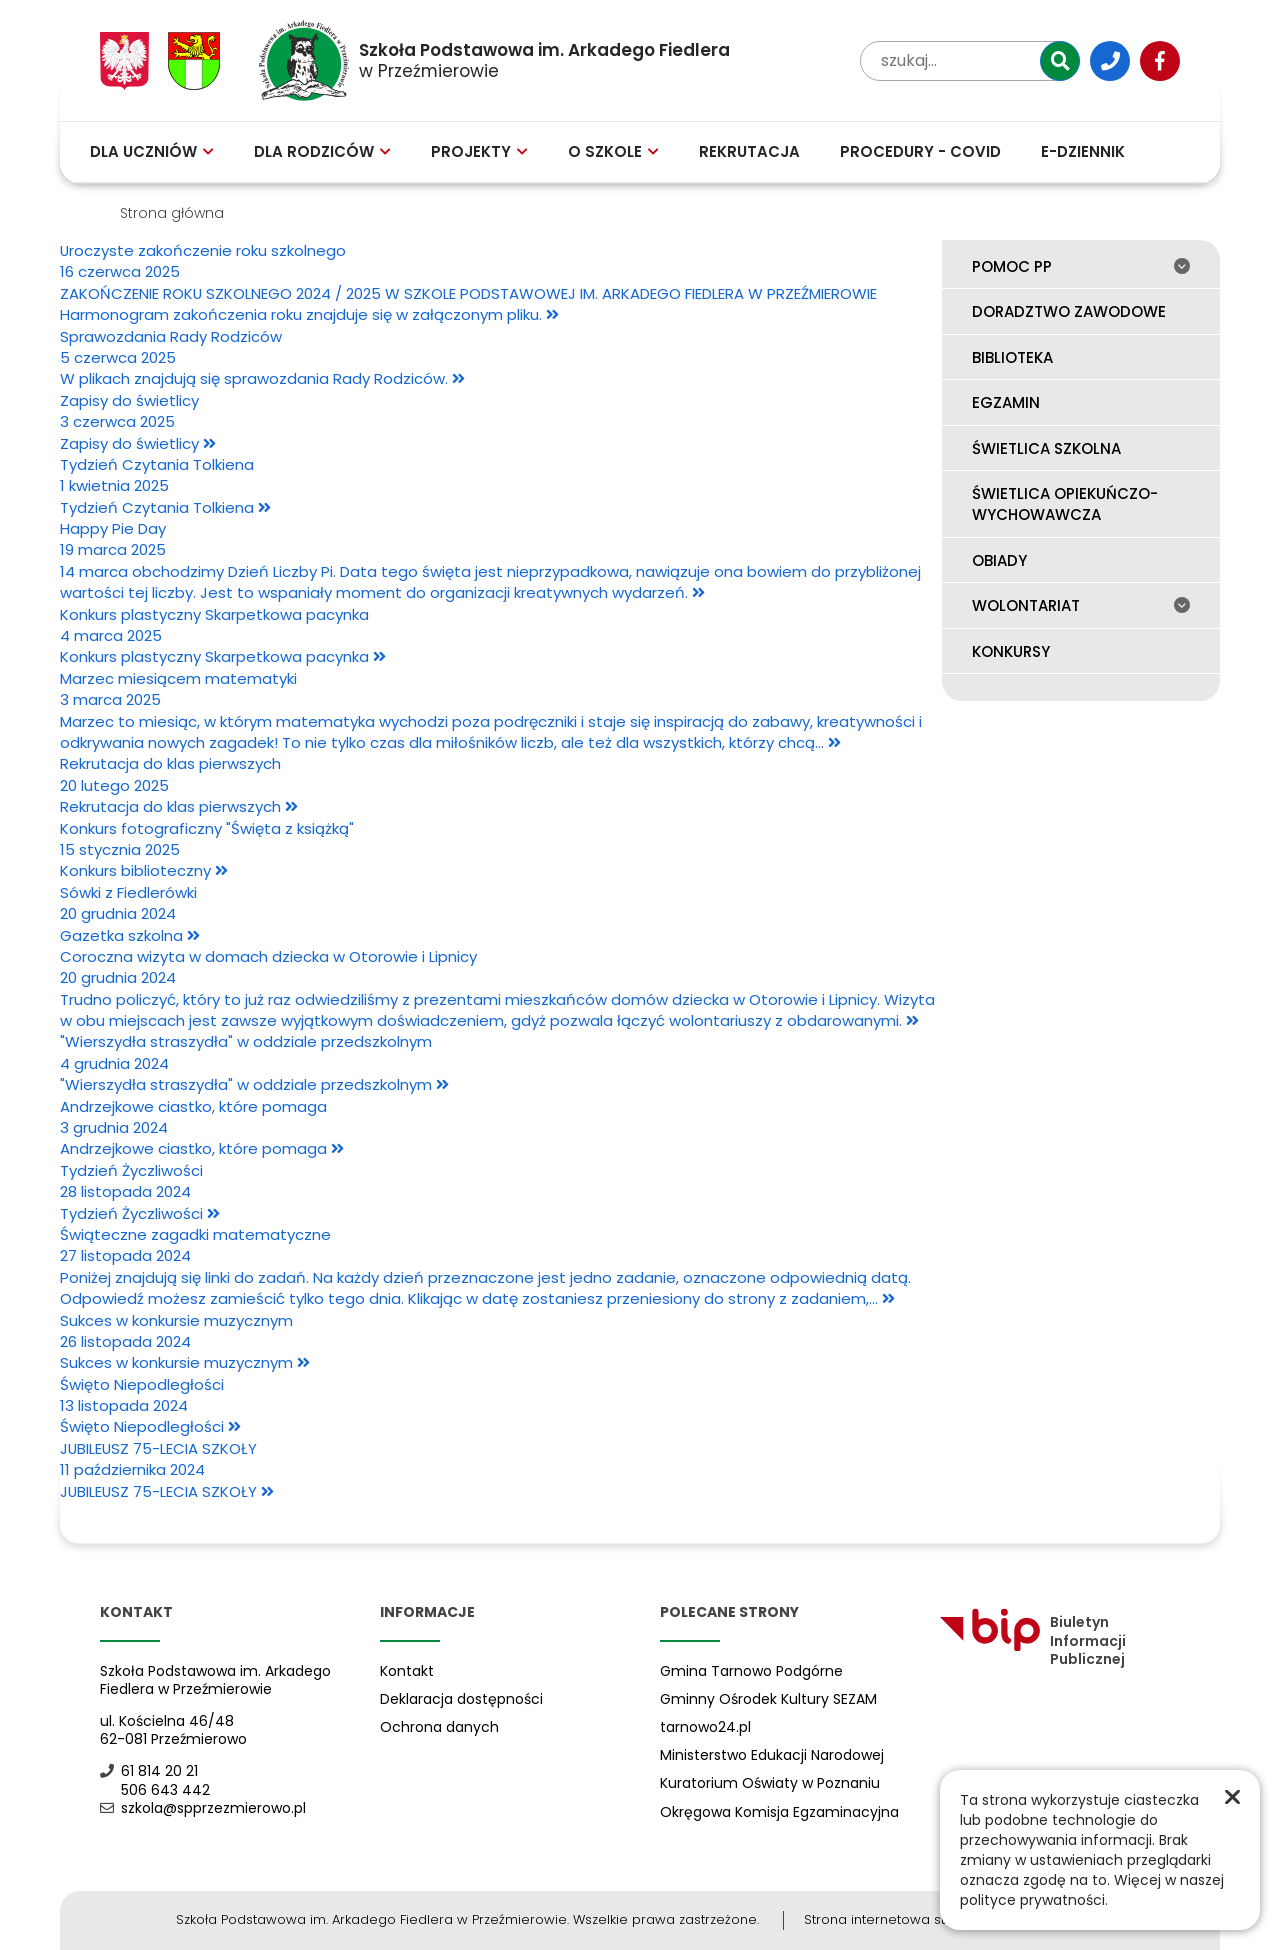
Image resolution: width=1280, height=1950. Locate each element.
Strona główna (172, 213)
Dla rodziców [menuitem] (322, 151)
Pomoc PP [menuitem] (1081, 266)
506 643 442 (155, 1791)
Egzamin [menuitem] (1006, 402)
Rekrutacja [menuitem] (749, 151)
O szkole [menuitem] (613, 151)
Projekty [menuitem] (479, 151)
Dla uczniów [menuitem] (152, 151)
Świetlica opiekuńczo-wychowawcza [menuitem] (1065, 504)
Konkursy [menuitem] (1011, 651)
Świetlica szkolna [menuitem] (1046, 448)
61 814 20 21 (149, 1772)
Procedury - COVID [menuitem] (920, 151)
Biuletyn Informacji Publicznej (1033, 1641)
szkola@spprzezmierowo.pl (203, 1809)
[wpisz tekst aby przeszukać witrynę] (970, 61)
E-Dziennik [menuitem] (1083, 151)
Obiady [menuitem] (999, 560)
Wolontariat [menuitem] (1081, 605)
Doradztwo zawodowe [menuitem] (1069, 311)
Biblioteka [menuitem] (1012, 357)
